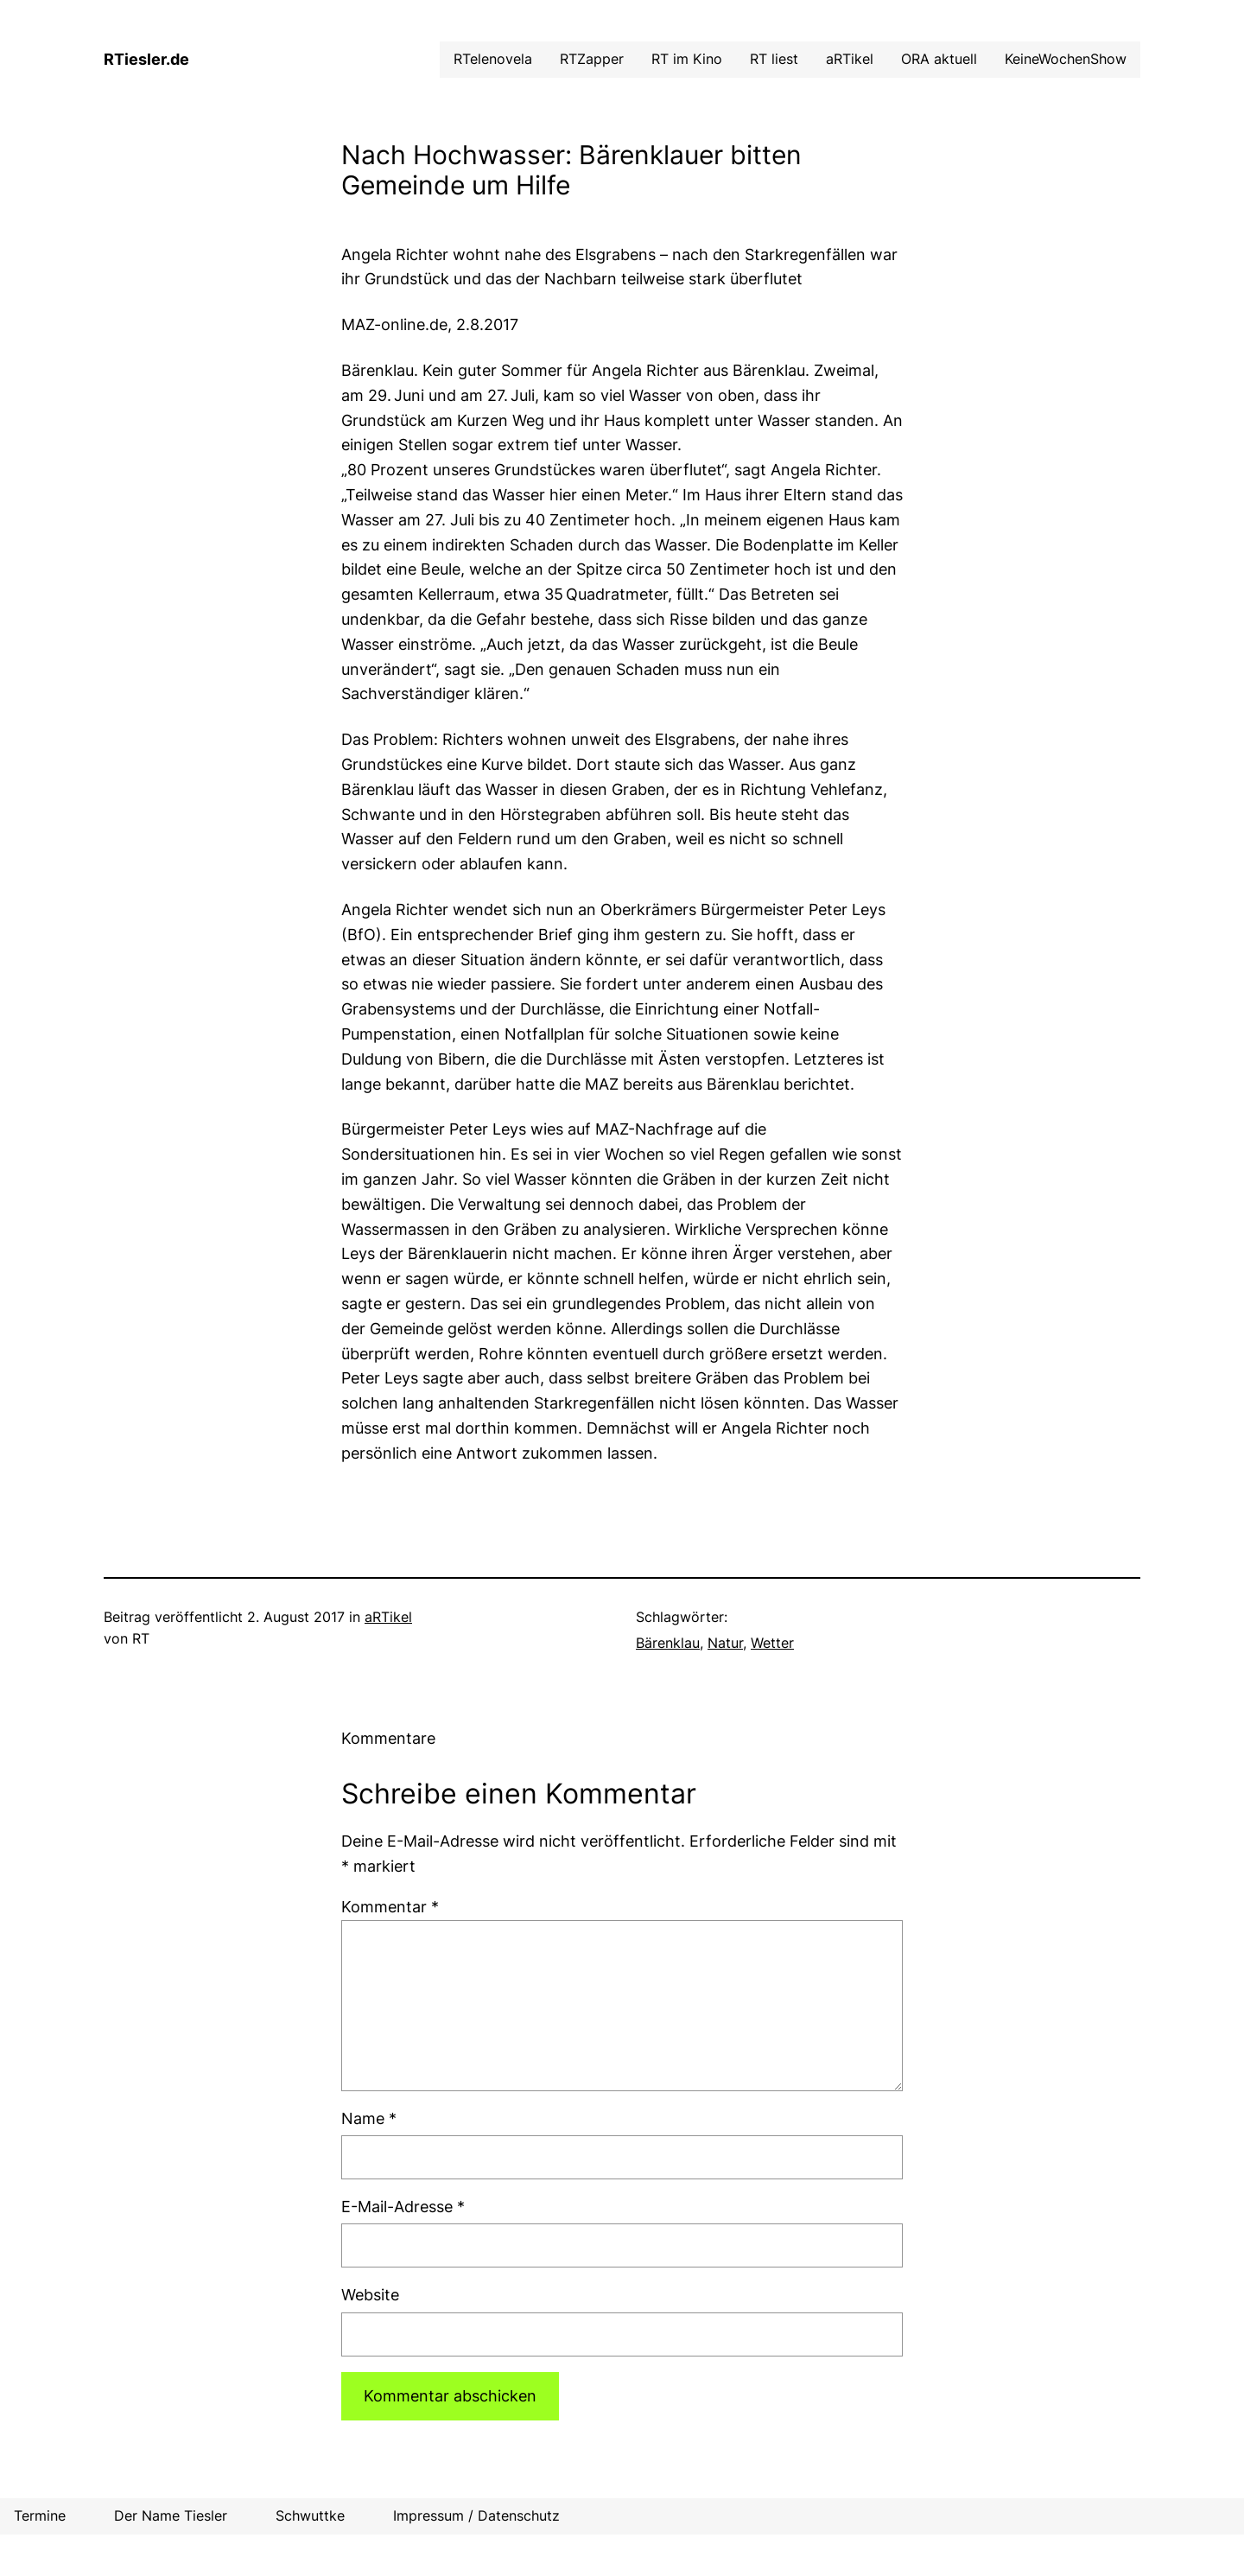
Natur (725, 1642)
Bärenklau (668, 1642)
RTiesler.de (146, 59)
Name (369, 2118)
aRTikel (388, 1616)
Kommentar (390, 1907)
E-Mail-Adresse (403, 2207)
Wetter (772, 1642)
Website (370, 2295)
